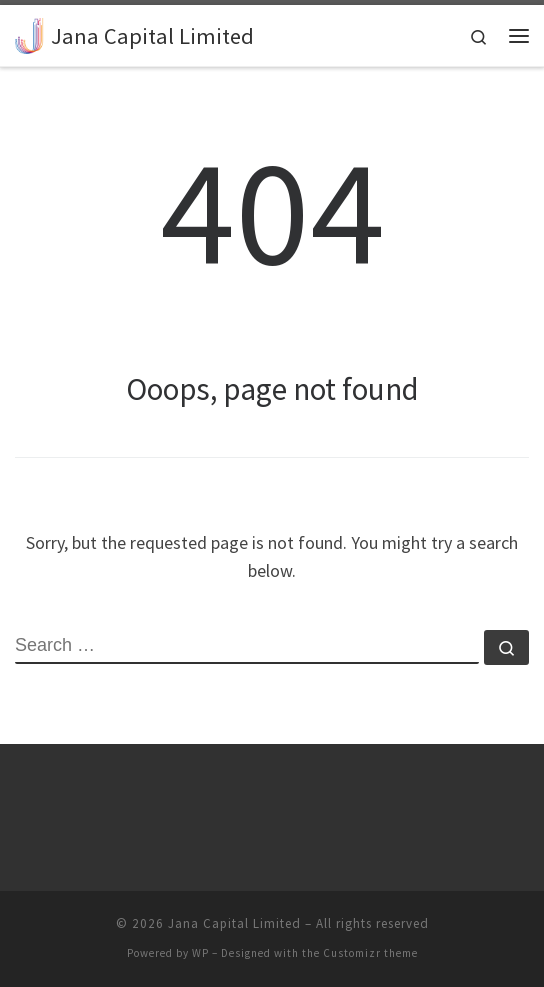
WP (200, 953)
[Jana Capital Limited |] (29, 33)
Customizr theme (370, 953)
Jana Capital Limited (234, 923)
